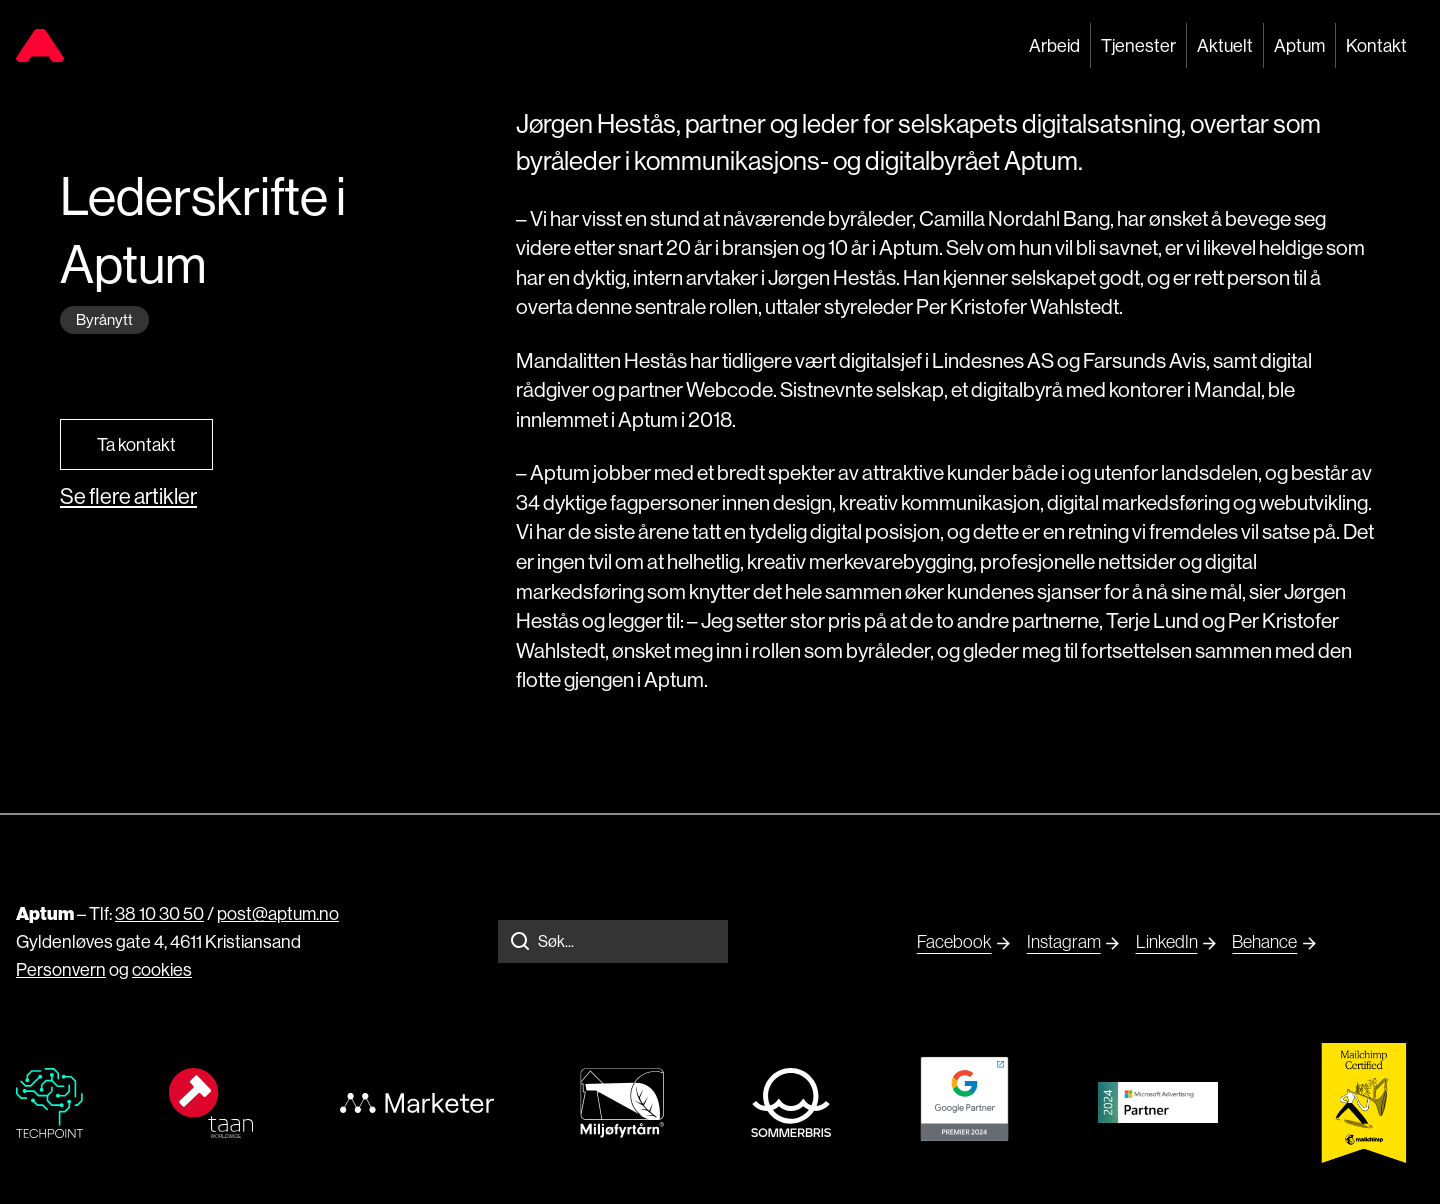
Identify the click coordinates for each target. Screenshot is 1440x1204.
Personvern (61, 969)
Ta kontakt (136, 444)
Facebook (954, 941)
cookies (162, 969)
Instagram (1064, 941)
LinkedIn (1167, 941)
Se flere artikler (128, 496)
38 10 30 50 (159, 913)
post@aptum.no (278, 913)
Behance (1264, 941)
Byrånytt (104, 319)
